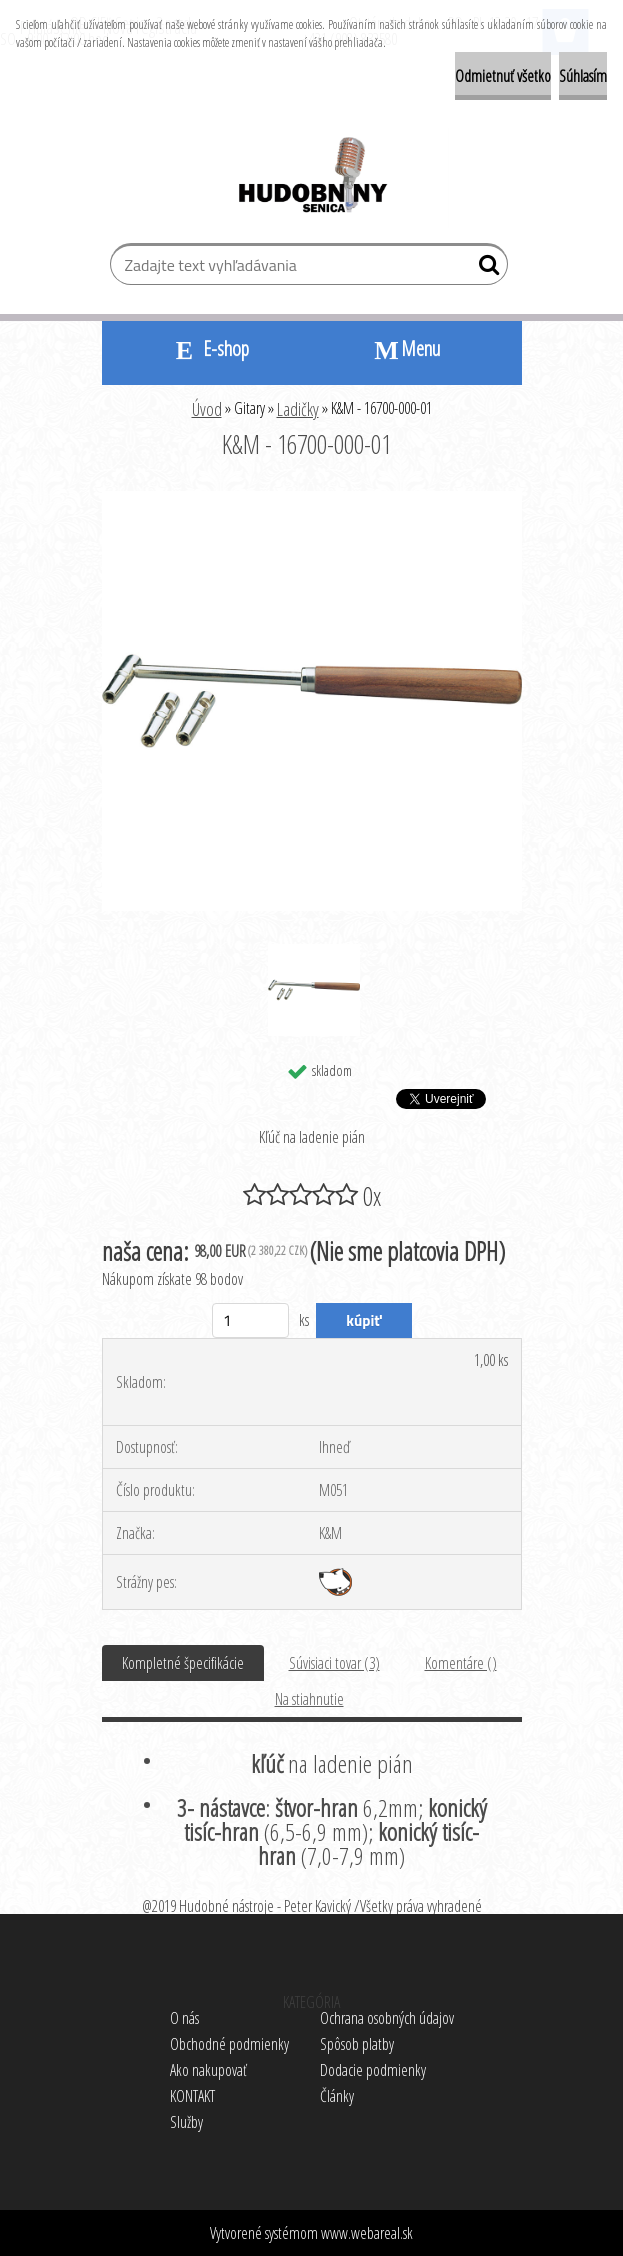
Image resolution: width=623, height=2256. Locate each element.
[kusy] (250, 1320)
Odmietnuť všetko (503, 76)
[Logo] (311, 178)
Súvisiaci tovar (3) (334, 1663)
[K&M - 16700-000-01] (312, 499)
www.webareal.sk (367, 2233)
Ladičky (298, 409)
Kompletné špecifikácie (183, 1663)
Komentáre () (461, 1663)
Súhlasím (583, 76)
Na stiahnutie (309, 1699)
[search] (484, 269)
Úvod (207, 409)
